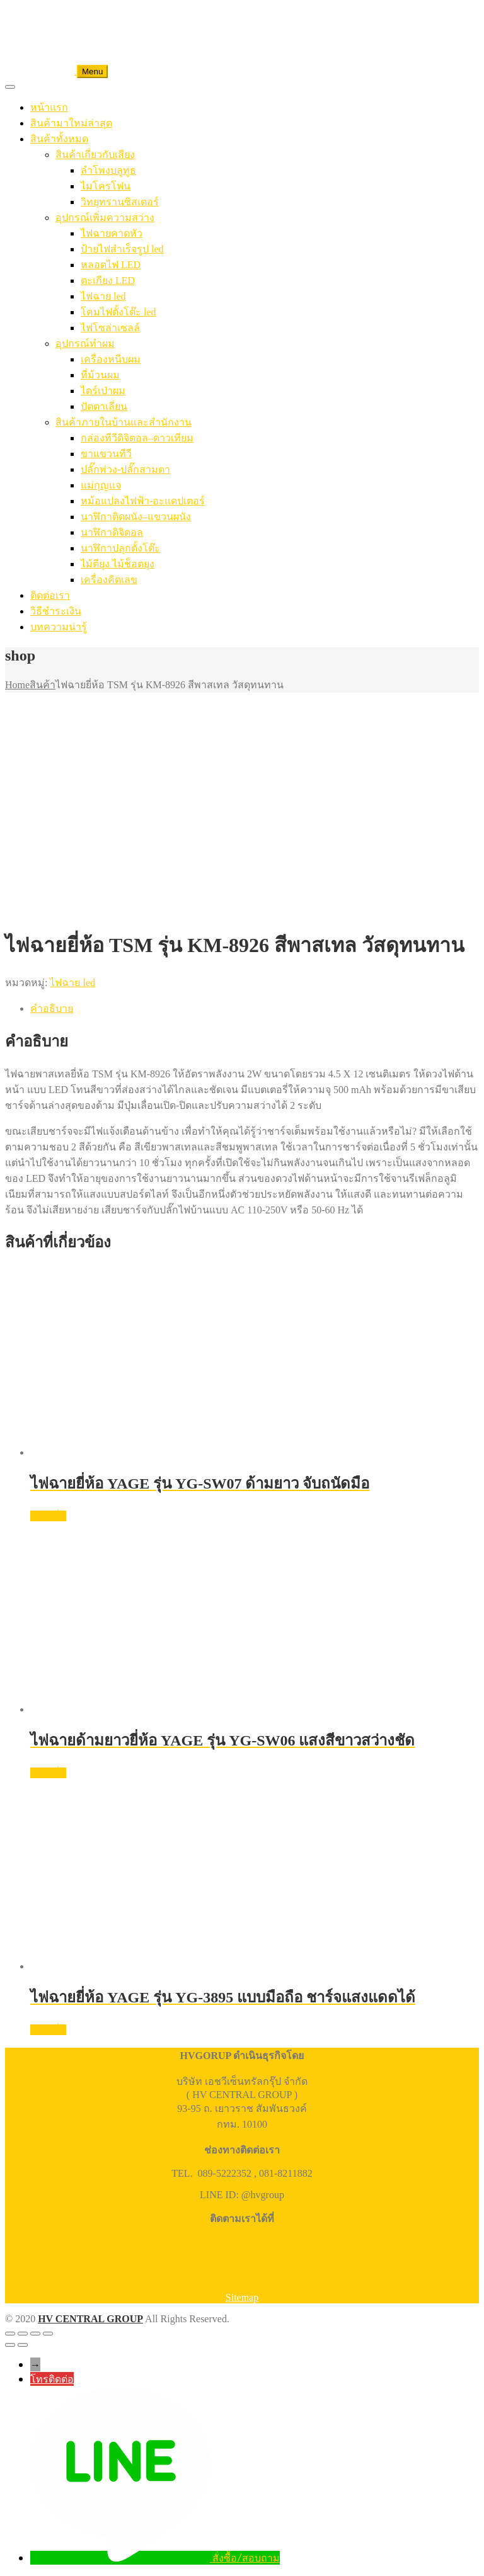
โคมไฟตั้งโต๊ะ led (118, 312)
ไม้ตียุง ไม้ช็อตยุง (117, 564)
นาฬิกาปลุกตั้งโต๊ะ (120, 548)
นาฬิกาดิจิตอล (112, 532)
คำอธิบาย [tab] (51, 1008)
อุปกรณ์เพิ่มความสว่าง (104, 217)
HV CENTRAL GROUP (90, 2318)
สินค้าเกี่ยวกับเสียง (95, 154)
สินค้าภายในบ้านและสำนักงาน (123, 422)
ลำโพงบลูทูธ (108, 170)
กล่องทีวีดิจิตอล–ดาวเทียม (137, 438)
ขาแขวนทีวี (106, 453)
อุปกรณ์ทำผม (85, 343)
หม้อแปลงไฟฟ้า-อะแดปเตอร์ (143, 501)
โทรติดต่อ (52, 2379)
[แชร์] (35, 2333)
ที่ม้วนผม (100, 375)
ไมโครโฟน (105, 186)
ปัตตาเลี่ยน (104, 406)
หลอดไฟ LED (111, 264)
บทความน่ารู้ (58, 626)
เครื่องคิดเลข (109, 579)
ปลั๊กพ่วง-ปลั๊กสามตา (125, 469)
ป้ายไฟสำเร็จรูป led (122, 249)
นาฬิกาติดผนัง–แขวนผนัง (136, 516)
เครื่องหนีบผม (111, 359)
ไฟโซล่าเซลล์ (110, 327)
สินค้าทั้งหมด (59, 138)
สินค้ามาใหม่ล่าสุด (71, 123)
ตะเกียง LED (108, 280)
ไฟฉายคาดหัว (111, 233)
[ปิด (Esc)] (48, 2333)
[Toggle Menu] (10, 87)
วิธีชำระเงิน (55, 611)
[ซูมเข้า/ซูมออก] (10, 2333)
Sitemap (242, 2297)
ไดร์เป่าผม (103, 390)
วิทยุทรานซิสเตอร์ (120, 201)
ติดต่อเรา (50, 595)
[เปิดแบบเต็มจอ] (23, 2333)
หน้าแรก (49, 107)
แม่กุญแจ (101, 485)
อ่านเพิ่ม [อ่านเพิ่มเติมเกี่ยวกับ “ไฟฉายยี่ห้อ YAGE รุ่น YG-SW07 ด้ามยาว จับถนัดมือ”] (48, 1516)
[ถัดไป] (23, 2345)
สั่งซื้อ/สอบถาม (246, 2558)
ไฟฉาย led (103, 296)
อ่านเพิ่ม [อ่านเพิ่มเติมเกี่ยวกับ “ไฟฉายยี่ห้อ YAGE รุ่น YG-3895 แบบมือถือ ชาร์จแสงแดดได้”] (48, 2029)
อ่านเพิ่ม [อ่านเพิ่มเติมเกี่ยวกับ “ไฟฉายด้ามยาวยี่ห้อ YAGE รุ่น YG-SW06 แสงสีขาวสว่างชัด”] (48, 1772)
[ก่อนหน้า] (10, 2345)
